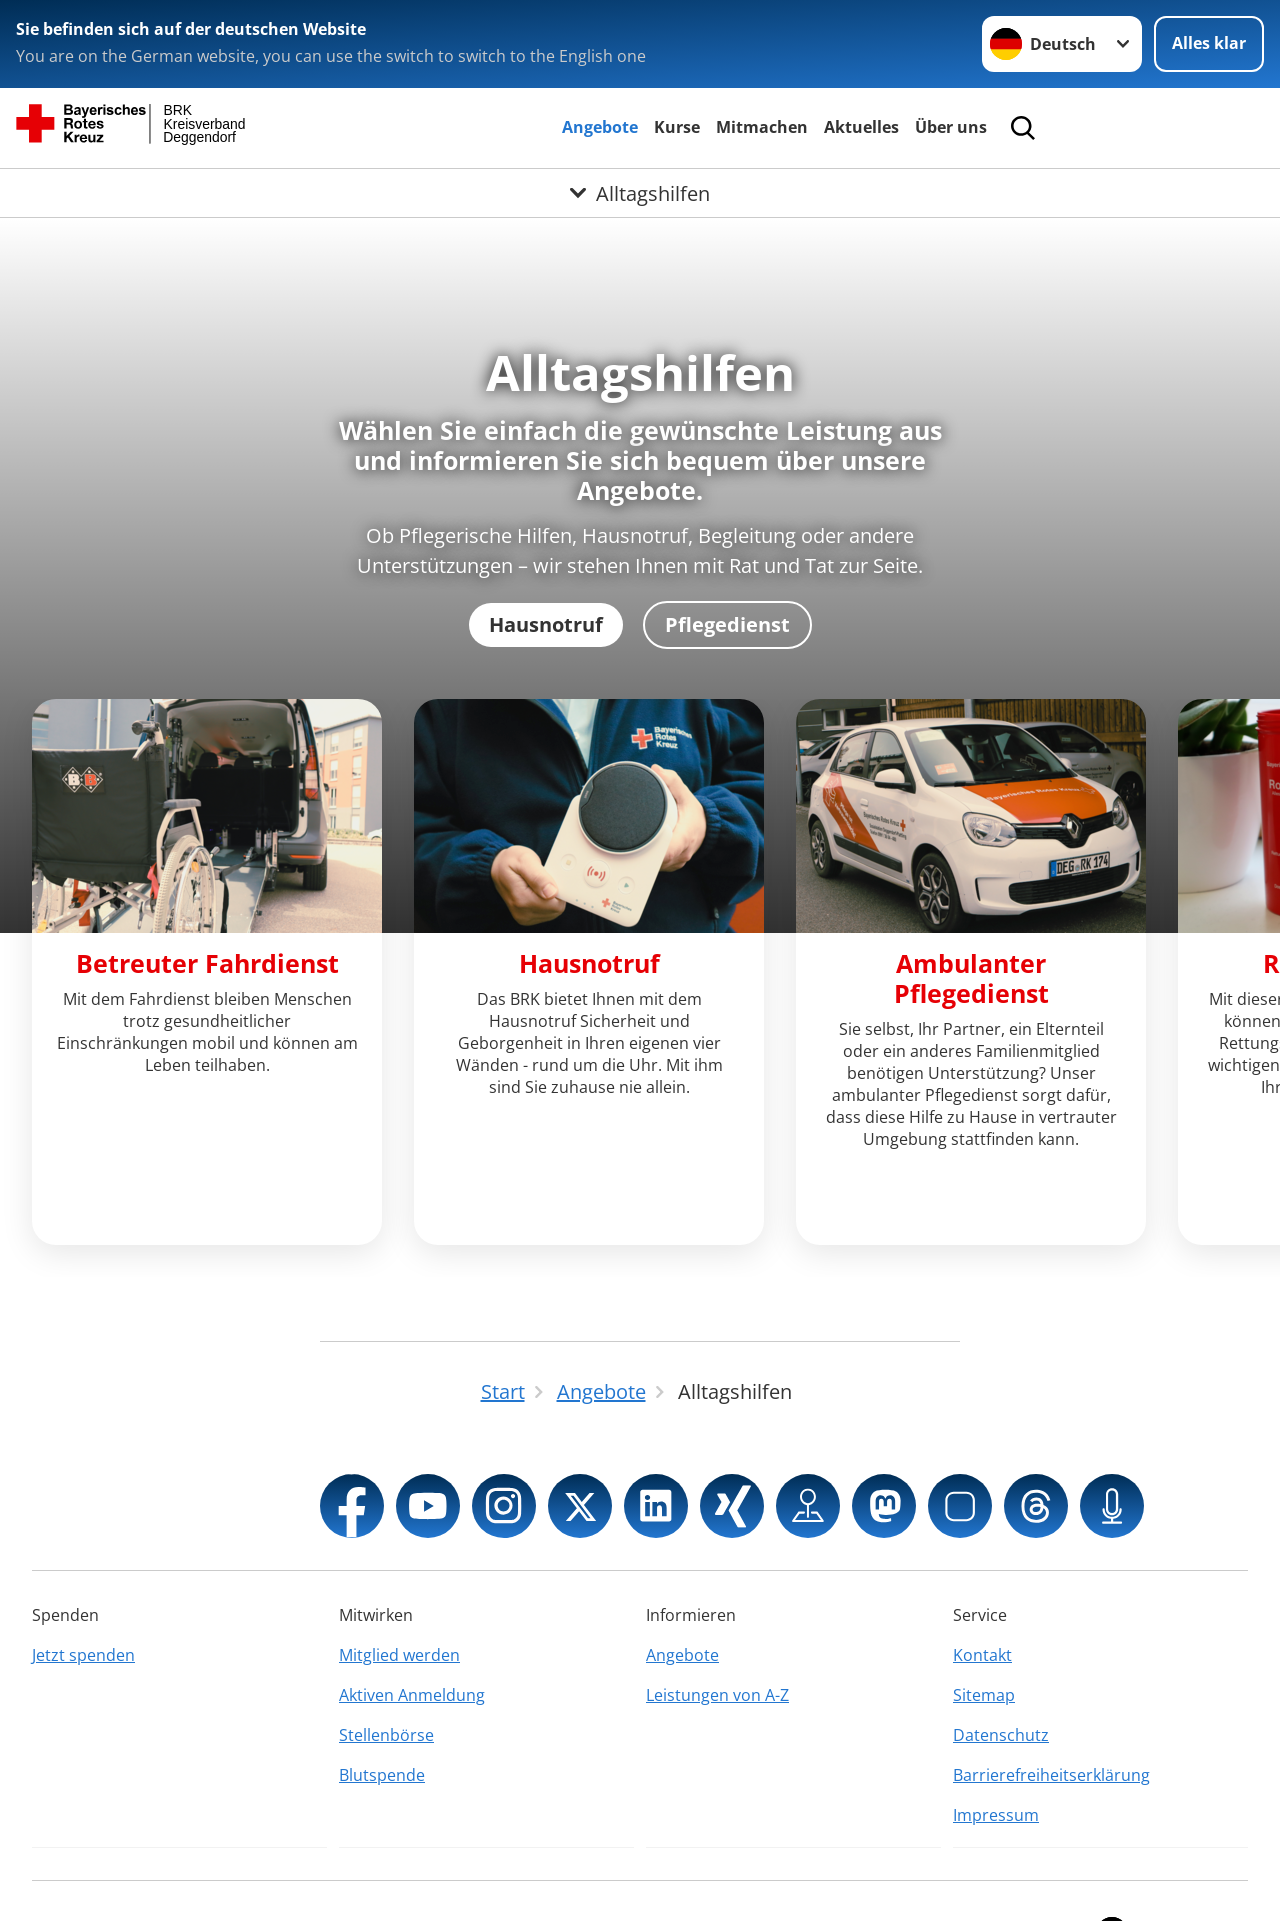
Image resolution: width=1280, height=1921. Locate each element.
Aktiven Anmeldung (412, 1623)
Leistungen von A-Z (717, 1623)
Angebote (600, 127)
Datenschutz (1001, 1663)
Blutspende (382, 1703)
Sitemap (984, 1623)
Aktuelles (861, 127)
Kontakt (982, 1583)
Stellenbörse (386, 1663)
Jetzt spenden (83, 1583)
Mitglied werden (399, 1583)
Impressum (996, 1743)
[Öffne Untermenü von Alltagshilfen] (640, 193)
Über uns (951, 127)
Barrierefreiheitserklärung (1051, 1703)
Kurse (677, 127)
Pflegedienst (727, 624)
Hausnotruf (546, 624)
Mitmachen (762, 127)
